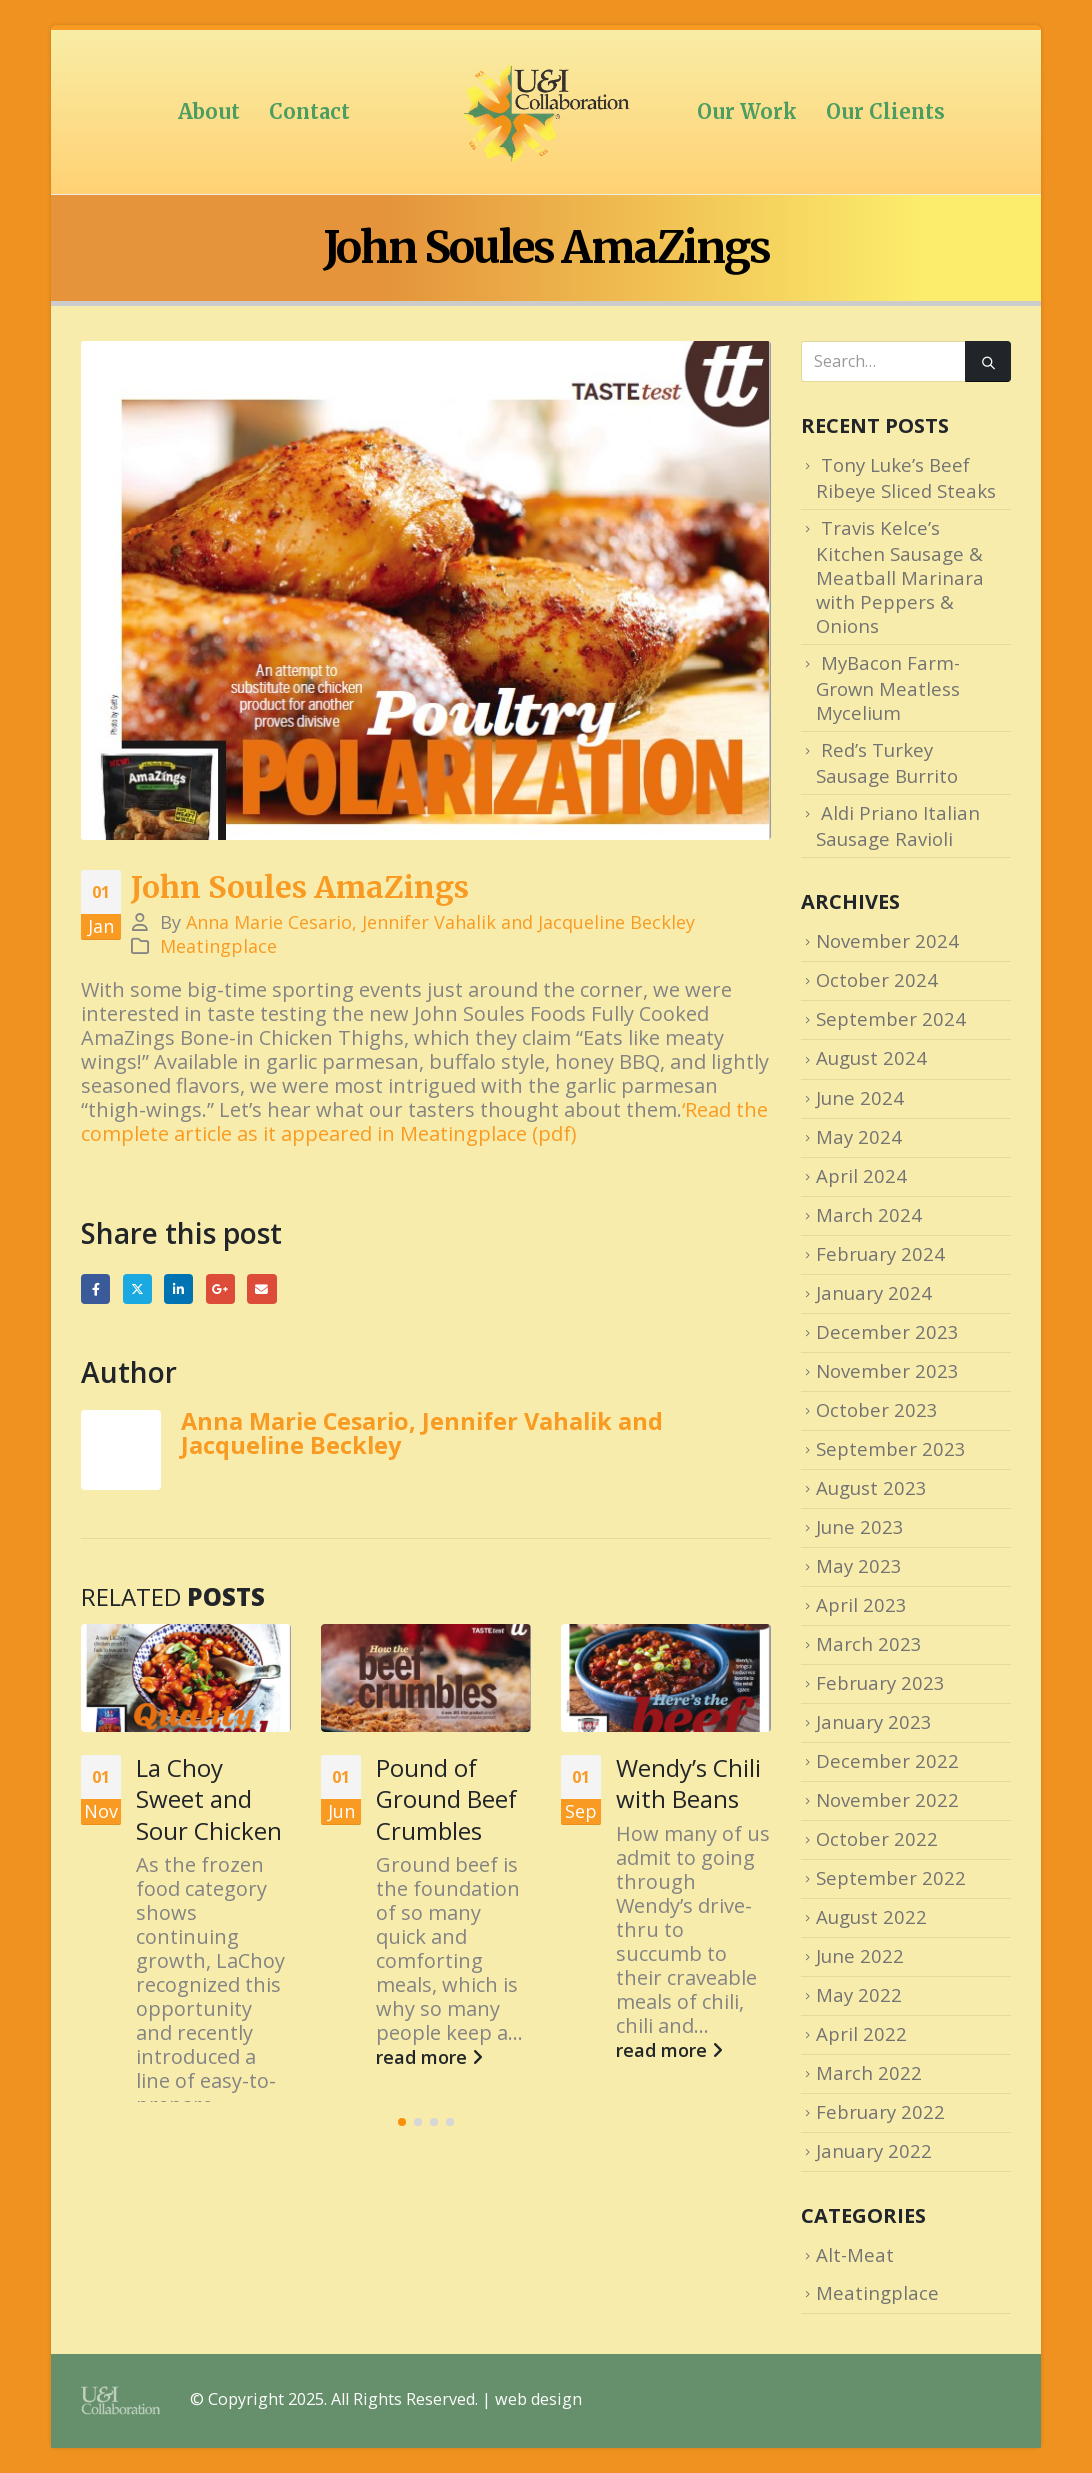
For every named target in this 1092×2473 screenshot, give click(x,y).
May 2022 (859, 1994)
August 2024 (871, 1057)
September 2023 (891, 1448)
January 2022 (874, 2150)
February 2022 (880, 2111)
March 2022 (869, 2072)
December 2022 (887, 1760)
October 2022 (877, 1838)
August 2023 (871, 1487)
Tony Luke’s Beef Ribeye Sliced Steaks (906, 477)
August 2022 (871, 1916)
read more (189, 2153)
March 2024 (869, 1214)
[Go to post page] (186, 1678)
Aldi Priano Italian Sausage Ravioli (898, 825)
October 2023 (877, 1409)
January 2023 (874, 1721)
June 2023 (860, 1526)
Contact (309, 111)
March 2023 (869, 1643)
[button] (402, 2195)
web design (538, 2400)
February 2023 (880, 1682)
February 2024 (880, 1253)
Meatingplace (218, 946)
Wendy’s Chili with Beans (688, 1783)
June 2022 (860, 1955)
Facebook (95, 1288)
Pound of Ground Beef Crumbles (446, 1798)
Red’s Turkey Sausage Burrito (887, 762)
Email (261, 1288)
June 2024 (860, 1097)
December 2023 (887, 1331)
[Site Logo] (546, 112)
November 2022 (887, 1799)
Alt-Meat (855, 2254)
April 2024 (861, 1175)
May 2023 (859, 1565)
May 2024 (859, 1136)
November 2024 (887, 940)
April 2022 (861, 2033)
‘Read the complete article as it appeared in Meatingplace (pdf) (424, 1121)
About (209, 111)
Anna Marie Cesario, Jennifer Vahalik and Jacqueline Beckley (440, 922)
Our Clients (885, 111)
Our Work (747, 111)
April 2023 (861, 1604)
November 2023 (887, 1370)
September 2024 (891, 1018)
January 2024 (874, 1292)
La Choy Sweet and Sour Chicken (209, 1798)
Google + (220, 1288)
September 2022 (891, 1877)
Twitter (137, 1288)
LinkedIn (178, 1288)
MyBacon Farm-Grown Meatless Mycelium (888, 687)
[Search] (988, 361)
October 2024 (877, 979)
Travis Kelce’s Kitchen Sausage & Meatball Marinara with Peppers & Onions (900, 576)
